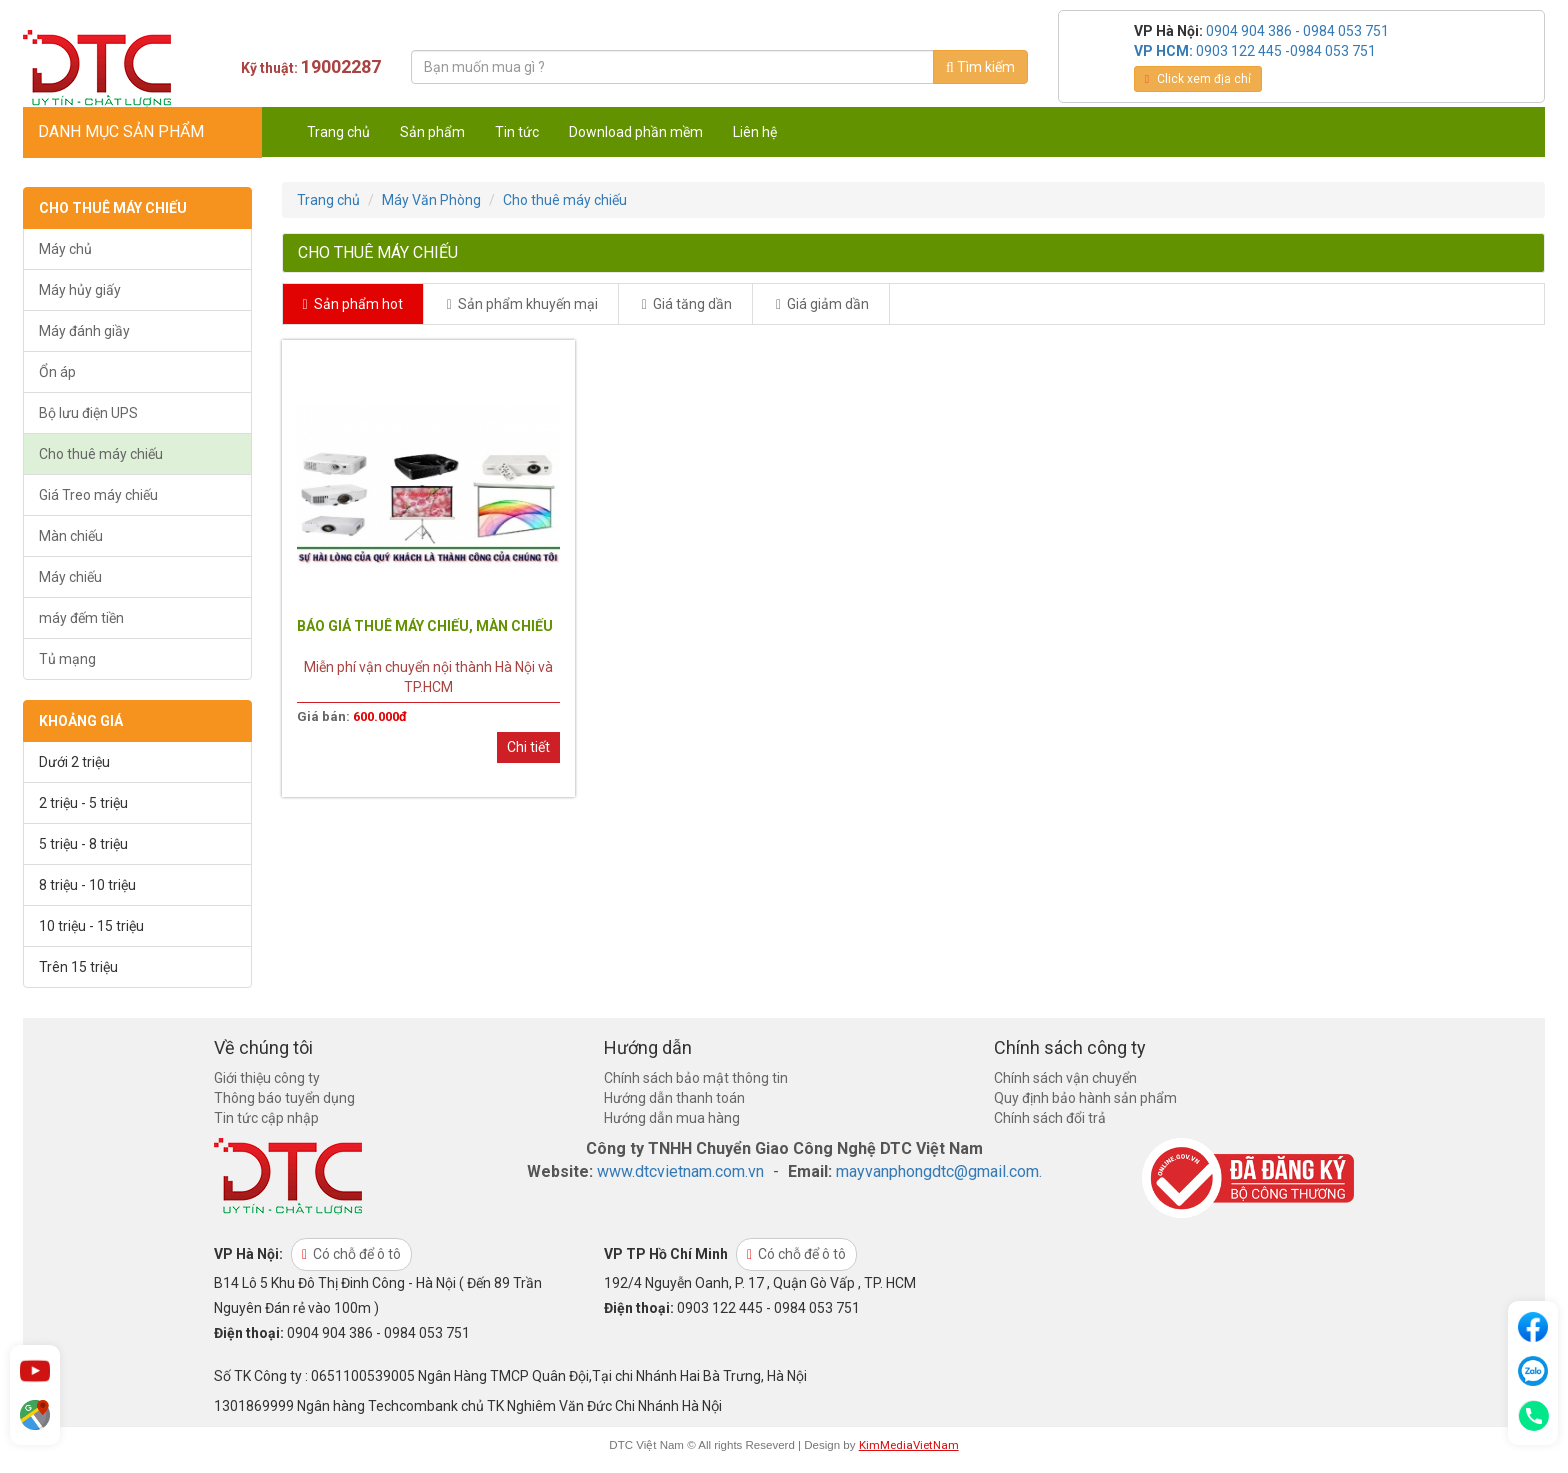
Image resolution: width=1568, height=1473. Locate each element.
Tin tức (517, 132)
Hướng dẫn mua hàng (672, 1118)
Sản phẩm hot (353, 304)
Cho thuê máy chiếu (101, 454)
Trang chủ (338, 132)
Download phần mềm (636, 132)
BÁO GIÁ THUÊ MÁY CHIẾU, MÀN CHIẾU (425, 626)
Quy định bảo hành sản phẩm (1085, 1098)
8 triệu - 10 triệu (87, 885)
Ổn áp (57, 372)
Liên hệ (755, 132)
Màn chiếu (71, 536)
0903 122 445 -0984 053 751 (1286, 51)
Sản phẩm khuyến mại (522, 304)
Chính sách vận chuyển (1065, 1078)
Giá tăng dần (687, 304)
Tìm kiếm (980, 67)
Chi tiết (528, 747)
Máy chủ (65, 249)
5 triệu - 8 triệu (83, 844)
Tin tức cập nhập (266, 1118)
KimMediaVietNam (909, 1445)
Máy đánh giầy (84, 331)
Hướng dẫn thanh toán (674, 1098)
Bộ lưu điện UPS (88, 413)
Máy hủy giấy (80, 290)
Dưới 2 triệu (74, 762)
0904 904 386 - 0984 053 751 (1297, 31)
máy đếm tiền (81, 618)
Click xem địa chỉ (1198, 79)
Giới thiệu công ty (267, 1078)
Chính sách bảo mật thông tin (696, 1078)
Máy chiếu (70, 577)
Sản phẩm (432, 132)
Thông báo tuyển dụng (284, 1098)
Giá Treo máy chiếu (98, 495)
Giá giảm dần (822, 304)
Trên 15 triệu (78, 967)
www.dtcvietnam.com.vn (680, 1171)
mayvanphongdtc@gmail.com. (939, 1171)
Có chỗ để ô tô (351, 1254)
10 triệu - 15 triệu (91, 926)
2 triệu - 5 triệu (83, 803)
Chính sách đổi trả (1050, 1118)
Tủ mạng (67, 659)
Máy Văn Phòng (431, 200)
